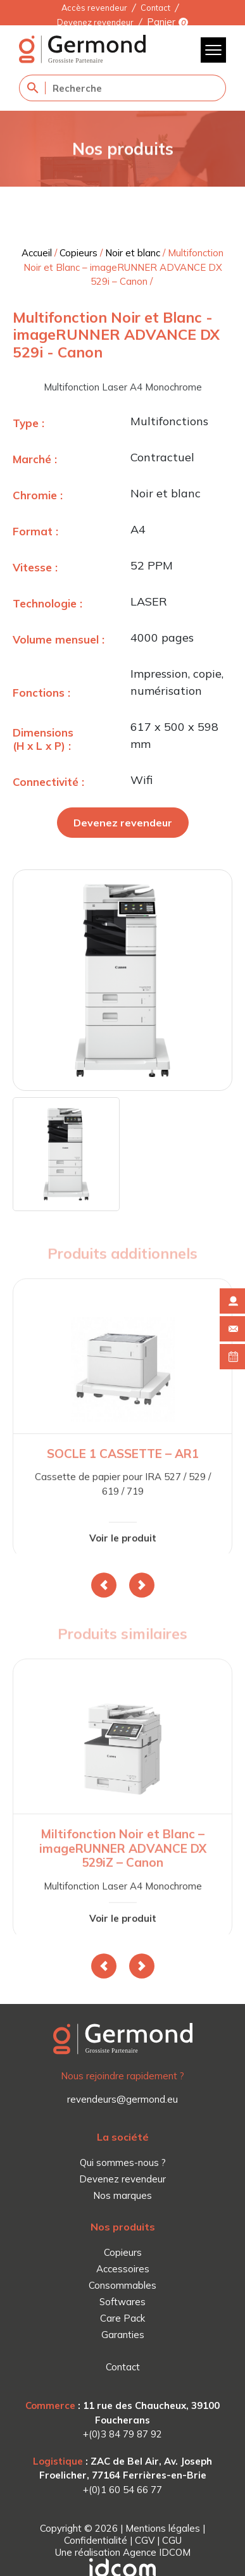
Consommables (122, 2285)
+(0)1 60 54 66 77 (122, 2490)
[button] (103, 1585)
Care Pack (122, 2318)
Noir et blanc (132, 253)
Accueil (37, 253)
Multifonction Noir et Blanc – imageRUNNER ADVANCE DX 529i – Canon (123, 267)
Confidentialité (95, 2540)
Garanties (122, 2335)
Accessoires (122, 2269)
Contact (155, 8)
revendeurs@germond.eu (122, 2099)
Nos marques (122, 2195)
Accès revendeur (94, 8)
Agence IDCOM (157, 2552)
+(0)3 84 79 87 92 (122, 2434)
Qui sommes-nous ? (123, 2162)
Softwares (122, 2302)
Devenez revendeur (95, 22)
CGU (172, 2540)
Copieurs (78, 253)
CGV (144, 2540)
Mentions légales (162, 2528)
